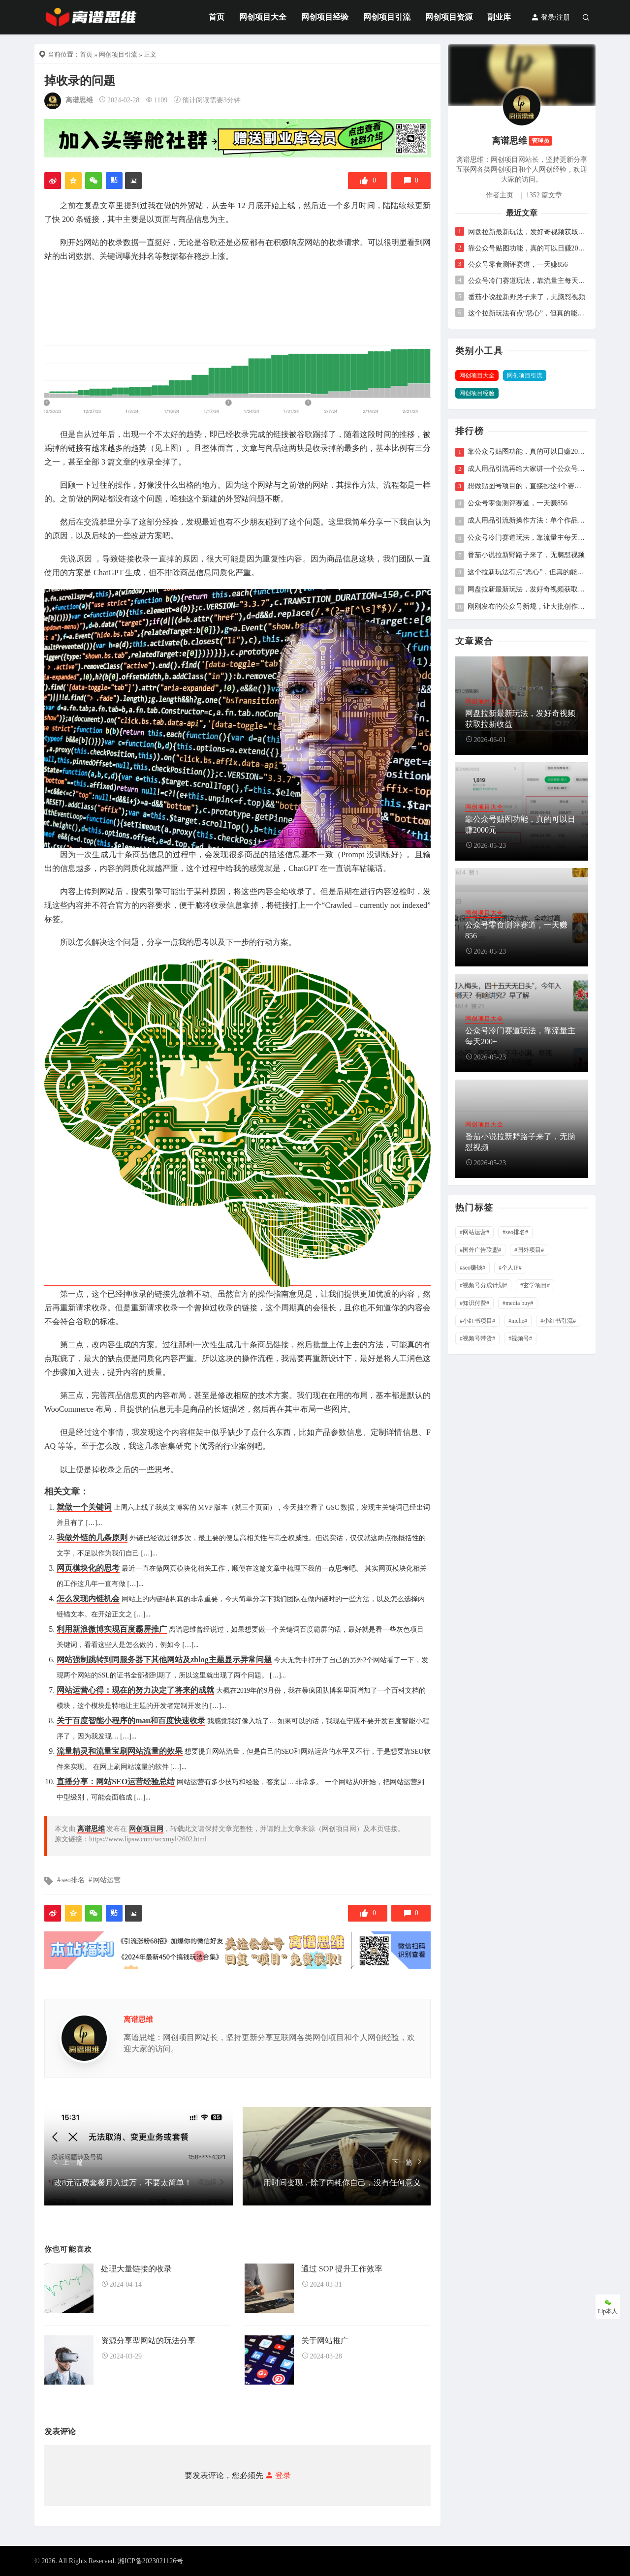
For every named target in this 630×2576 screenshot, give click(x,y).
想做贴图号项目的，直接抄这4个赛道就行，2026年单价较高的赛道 (527, 486)
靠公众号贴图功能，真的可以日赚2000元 (527, 248)
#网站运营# (474, 1232)
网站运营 (107, 1880)
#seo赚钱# (472, 1267)
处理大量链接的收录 (136, 2269)
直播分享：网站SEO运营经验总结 (116, 1781)
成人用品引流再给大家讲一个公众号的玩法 (527, 469)
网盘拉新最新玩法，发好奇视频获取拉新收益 (527, 232)
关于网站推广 (324, 2340)
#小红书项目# (477, 1320)
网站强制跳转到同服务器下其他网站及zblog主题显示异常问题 (164, 1659)
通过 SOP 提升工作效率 (341, 2269)
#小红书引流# (558, 1320)
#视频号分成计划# (483, 1285)
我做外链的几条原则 (92, 1537)
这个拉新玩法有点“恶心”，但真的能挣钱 (527, 313)
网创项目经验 (324, 17)
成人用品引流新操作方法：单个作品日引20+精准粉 (527, 520)
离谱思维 (79, 100)
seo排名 (73, 1880)
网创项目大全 (262, 17)
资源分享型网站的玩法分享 (148, 2340)
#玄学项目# (535, 1285)
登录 (277, 2475)
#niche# (517, 1320)
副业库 (499, 17)
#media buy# (518, 1303)
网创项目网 (146, 1828)
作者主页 (499, 195)
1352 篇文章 (544, 195)
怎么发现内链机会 (88, 1598)
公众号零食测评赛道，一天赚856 (518, 264)
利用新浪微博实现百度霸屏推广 (112, 1629)
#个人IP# (510, 1267)
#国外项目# (529, 1249)
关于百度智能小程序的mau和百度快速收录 (131, 1720)
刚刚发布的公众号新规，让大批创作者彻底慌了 (527, 606)
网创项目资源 (448, 17)
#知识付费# (474, 1303)
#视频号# (520, 1338)
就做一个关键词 (84, 1507)
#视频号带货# (477, 1338)
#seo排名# (515, 1232)
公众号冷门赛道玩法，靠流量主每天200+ (527, 280)
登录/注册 (550, 17)
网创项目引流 (386, 17)
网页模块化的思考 (88, 1568)
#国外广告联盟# (480, 1249)
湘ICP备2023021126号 (150, 2561)
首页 (216, 17)
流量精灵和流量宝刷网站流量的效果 (120, 1751)
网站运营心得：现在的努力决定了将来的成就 (135, 1690)
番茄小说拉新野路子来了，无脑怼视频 (526, 297)
